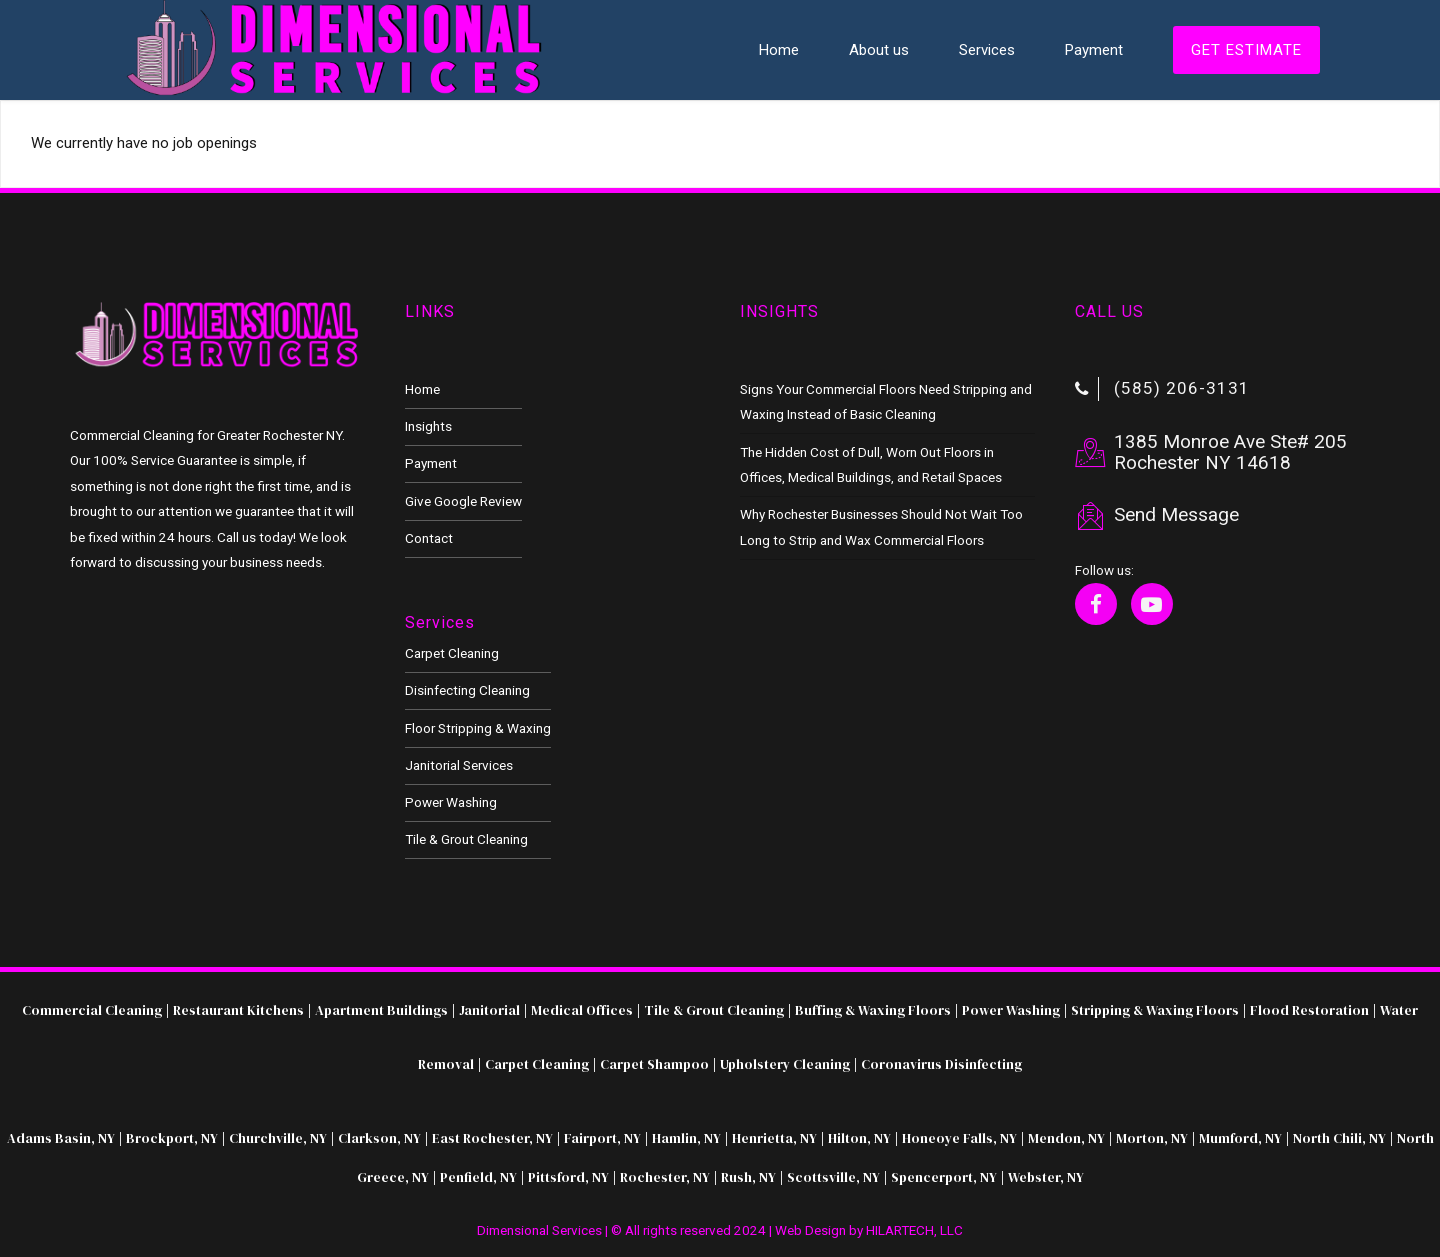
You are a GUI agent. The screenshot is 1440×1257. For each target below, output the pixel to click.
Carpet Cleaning (452, 653)
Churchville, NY (278, 1138)
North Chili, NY (1339, 1138)
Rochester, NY (663, 1177)
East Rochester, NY (492, 1138)
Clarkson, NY (379, 1138)
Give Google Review (463, 501)
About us (879, 50)
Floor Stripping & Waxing (478, 728)
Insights (428, 426)
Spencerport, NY (944, 1177)
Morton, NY (1152, 1138)
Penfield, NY (478, 1177)
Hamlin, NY (686, 1138)
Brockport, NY (172, 1138)
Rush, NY (748, 1177)
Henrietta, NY (774, 1138)
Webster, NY (1046, 1177)
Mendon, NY (1066, 1138)
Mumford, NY (1240, 1138)
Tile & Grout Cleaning (466, 839)
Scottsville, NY (833, 1177)
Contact (429, 538)
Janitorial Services (459, 765)
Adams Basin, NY (61, 1138)
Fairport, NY (602, 1138)
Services (987, 50)
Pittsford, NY (568, 1177)
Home (779, 50)
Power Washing (451, 802)
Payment (1094, 50)
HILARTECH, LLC (914, 1230)
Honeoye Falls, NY (959, 1138)
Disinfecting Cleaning (467, 690)
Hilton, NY (859, 1138)
